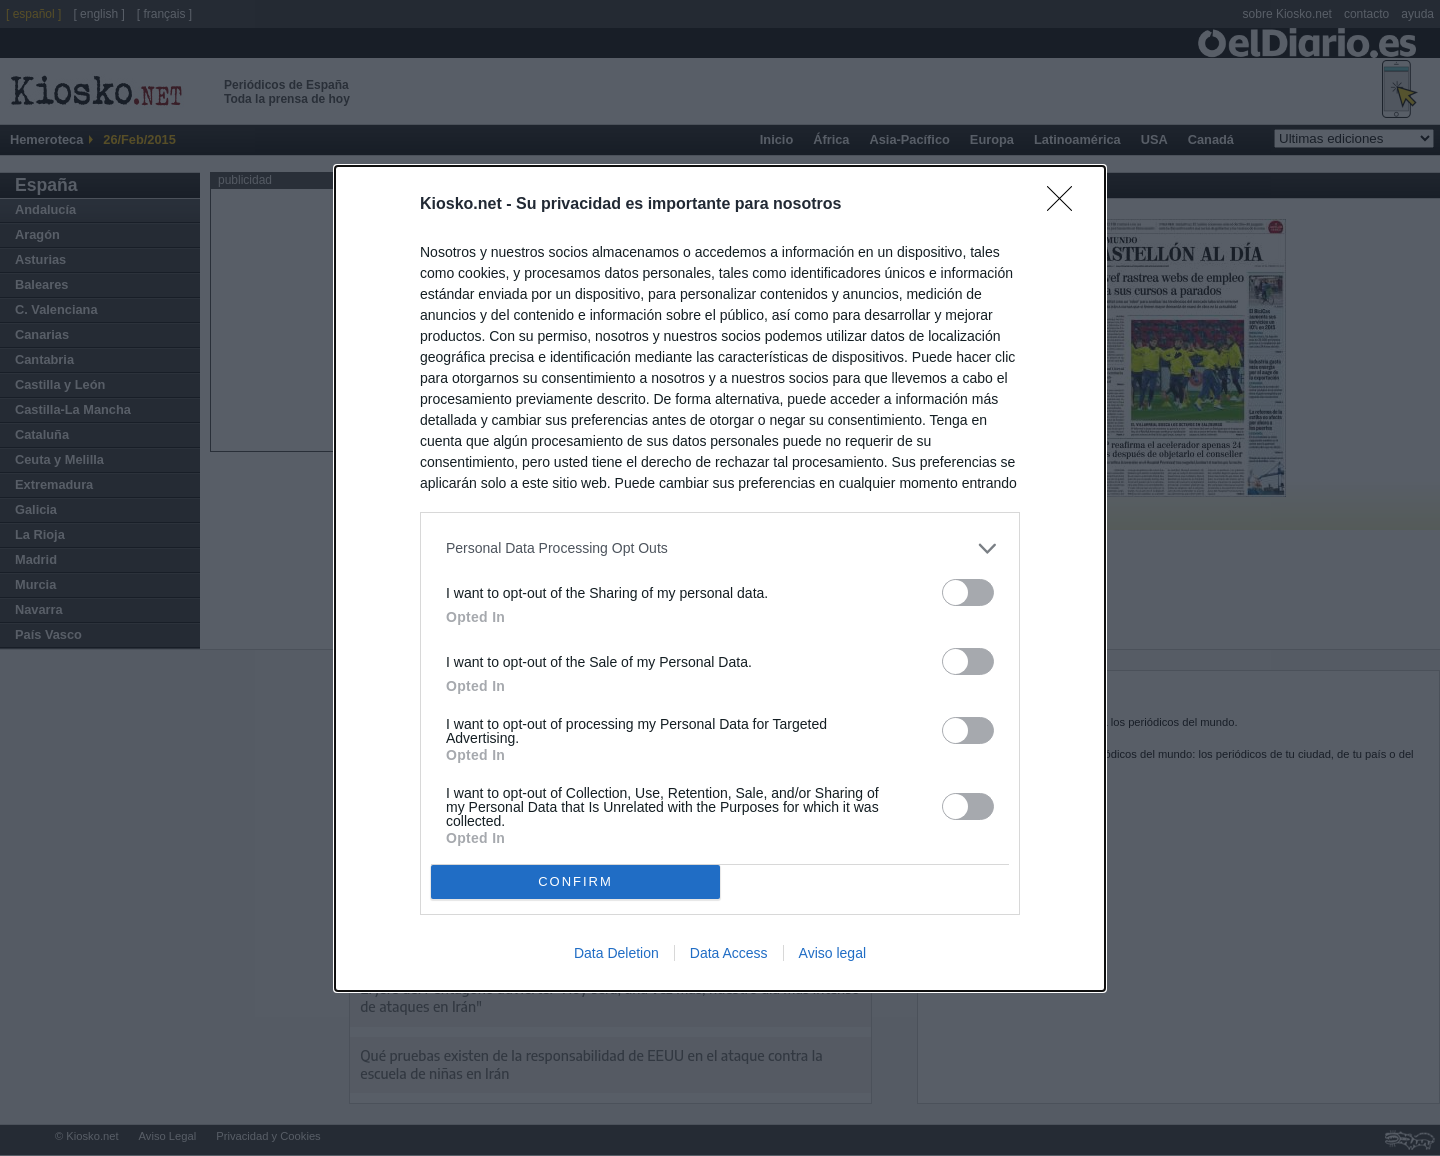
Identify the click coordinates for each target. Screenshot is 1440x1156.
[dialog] (720, 578)
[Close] (1066, 205)
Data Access (729, 953)
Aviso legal (832, 953)
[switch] (968, 592)
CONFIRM (575, 881)
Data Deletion (616, 953)
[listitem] (720, 548)
